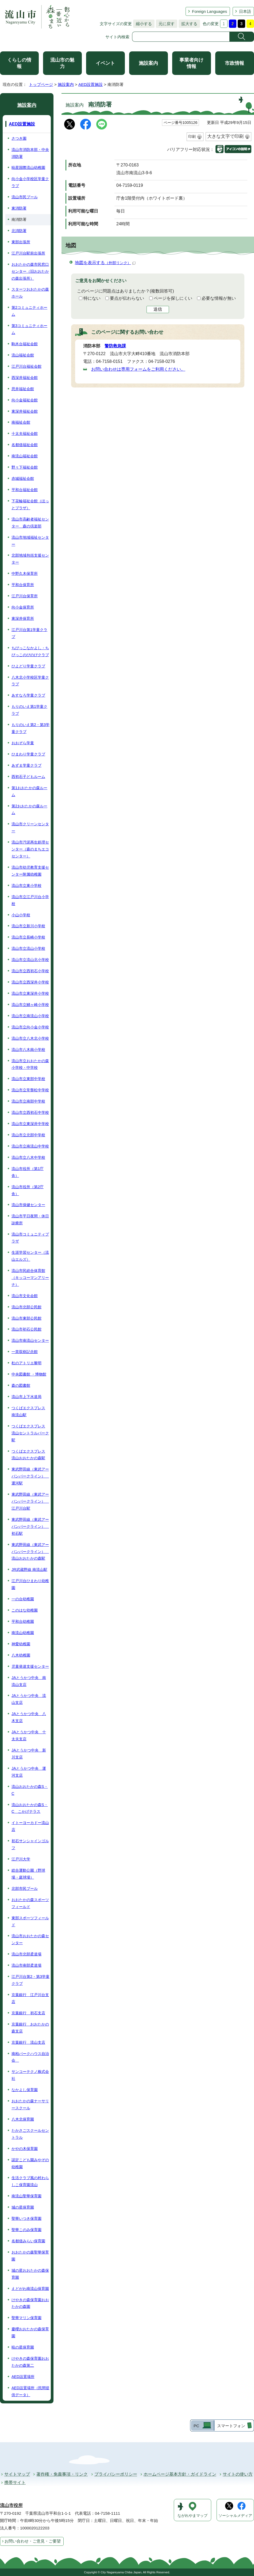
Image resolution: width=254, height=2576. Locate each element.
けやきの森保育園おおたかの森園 (30, 2303)
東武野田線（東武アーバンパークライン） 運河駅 (30, 1476)
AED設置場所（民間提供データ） (30, 2391)
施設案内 (148, 63)
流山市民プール (24, 197)
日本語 (245, 11)
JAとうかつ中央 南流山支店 (28, 1681)
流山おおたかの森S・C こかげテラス (29, 1808)
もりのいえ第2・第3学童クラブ (30, 728)
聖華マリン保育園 (26, 2318)
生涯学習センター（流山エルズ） (30, 1256)
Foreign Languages (209, 11)
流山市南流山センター (30, 1340)
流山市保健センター (28, 1205)
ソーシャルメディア (235, 2516)
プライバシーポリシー (115, 2474)
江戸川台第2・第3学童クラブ (30, 1980)
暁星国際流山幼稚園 (28, 167)
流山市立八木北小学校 (30, 1038)
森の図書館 (20, 1385)
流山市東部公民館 (26, 1318)
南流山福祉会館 (24, 456)
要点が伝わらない (127, 298)
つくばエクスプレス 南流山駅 (28, 1411)
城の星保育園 (22, 2207)
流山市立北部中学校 (28, 1135)
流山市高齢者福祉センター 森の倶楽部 (30, 522)
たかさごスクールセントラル (30, 2134)
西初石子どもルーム (28, 776)
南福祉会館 (20, 422)
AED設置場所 (22, 2376)
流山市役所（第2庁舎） (27, 1190)
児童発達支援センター (30, 1666)
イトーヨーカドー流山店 (30, 1826)
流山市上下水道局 (26, 1397)
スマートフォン (231, 2425)
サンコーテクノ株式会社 (30, 2075)
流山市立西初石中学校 (30, 1112)
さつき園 (18, 138)
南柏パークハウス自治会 (30, 2057)
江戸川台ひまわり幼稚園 (30, 1584)
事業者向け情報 (191, 63)
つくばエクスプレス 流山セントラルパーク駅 (30, 1433)
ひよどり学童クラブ (28, 666)
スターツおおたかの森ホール (30, 292)
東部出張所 (20, 242)
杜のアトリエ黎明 (26, 1363)
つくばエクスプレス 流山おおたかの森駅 (28, 1454)
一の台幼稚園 (22, 1599)
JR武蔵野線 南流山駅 (29, 1569)
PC (196, 2425)
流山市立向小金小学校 (30, 1027)
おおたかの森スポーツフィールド (30, 1903)
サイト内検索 (117, 37)
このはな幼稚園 (24, 1610)
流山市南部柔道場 (26, 1965)
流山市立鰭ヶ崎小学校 (30, 1004)
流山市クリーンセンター (30, 827)
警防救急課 (115, 346)
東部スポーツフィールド (30, 1921)
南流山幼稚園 (22, 1633)
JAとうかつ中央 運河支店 (28, 1771)
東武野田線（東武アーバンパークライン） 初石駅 (30, 1526)
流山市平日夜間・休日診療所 (30, 1219)
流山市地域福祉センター (30, 540)
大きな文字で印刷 (225, 136)
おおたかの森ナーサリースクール (30, 2104)
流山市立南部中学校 (28, 1101)
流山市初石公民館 (26, 1329)
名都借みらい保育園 (28, 2241)
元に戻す (165, 23)
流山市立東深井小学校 (30, 993)
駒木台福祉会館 (24, 344)
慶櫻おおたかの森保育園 (30, 2332)
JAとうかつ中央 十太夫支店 (28, 1735)
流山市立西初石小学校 (30, 971)
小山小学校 (20, 915)
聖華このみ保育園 (26, 2230)
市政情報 (234, 63)
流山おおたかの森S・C (29, 1790)
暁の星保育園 (22, 2347)
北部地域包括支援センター (30, 558)
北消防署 (18, 231)
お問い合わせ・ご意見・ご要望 (33, 2541)
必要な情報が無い (219, 298)
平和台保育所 (22, 585)
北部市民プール (24, 1888)
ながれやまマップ (192, 2516)
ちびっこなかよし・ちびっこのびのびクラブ (30, 651)
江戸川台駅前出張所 (28, 253)
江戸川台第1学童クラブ (29, 633)
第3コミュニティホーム (29, 329)
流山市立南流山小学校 (30, 1016)
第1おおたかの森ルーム (29, 791)
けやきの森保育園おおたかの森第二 (30, 2362)
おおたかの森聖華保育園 (30, 2255)
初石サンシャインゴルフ (30, 1844)
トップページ (41, 84)
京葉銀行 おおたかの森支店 (30, 2027)
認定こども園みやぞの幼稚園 (30, 2163)
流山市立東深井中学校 (30, 1124)
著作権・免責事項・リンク (62, 2474)
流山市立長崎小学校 (28, 937)
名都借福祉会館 (24, 445)
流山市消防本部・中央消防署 (30, 153)
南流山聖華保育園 (26, 2196)
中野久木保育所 (24, 573)
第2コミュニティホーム (29, 311)
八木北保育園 (22, 2119)
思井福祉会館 (22, 389)
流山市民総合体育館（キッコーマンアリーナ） (30, 1277)
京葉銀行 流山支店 (28, 2042)
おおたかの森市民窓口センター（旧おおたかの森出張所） (30, 271)
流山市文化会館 (24, 1296)
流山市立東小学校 (26, 885)
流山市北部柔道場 (26, 1954)
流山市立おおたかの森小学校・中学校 (30, 1064)
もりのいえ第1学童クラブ (29, 710)
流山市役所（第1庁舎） (27, 1172)
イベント (105, 63)
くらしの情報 (19, 63)
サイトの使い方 (238, 2474)
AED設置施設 (90, 84)
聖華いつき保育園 (26, 2218)
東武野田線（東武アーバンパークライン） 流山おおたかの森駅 (30, 1551)
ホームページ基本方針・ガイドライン (180, 2474)
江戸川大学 (20, 1859)
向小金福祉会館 (24, 400)
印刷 (192, 136)
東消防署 (18, 208)
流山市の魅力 (62, 63)
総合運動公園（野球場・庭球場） (28, 1873)
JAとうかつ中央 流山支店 (28, 1699)
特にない (92, 298)
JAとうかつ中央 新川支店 (28, 1753)
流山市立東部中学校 (28, 1079)
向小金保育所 (22, 607)
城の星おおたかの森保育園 (30, 2273)
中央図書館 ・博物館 (28, 1374)
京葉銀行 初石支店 (28, 2013)
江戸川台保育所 (24, 596)
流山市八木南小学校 (28, 1049)
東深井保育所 (22, 618)
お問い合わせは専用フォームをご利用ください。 (138, 369)
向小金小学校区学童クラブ (30, 182)
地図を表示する (105, 262)
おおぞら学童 (22, 743)
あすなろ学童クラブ (28, 695)
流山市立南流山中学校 (30, 1146)
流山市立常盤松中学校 (30, 1090)
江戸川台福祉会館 (26, 366)
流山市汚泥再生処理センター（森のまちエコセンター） (30, 849)
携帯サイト (15, 2482)
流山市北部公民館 (26, 1307)
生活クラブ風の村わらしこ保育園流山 (30, 2181)
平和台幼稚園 (22, 1621)
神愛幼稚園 (20, 1644)
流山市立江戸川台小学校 (30, 900)
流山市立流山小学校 (28, 948)
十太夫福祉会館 (24, 433)
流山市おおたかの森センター (30, 1939)
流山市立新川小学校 (28, 926)
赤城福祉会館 (22, 478)
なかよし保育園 (24, 2090)
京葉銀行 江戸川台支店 (30, 1998)
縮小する (142, 23)
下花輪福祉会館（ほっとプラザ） (30, 504)
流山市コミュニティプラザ (30, 1237)
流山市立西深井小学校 (30, 982)
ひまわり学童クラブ (28, 754)
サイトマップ (17, 2474)
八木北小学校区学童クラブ (30, 680)
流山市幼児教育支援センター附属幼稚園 (30, 870)
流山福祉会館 (22, 355)
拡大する (188, 23)
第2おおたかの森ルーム (29, 809)
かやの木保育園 (24, 2148)
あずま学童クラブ (26, 765)
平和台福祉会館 (24, 490)
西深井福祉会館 (24, 377)
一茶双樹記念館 (24, 1352)
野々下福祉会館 (24, 467)
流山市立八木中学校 (28, 1157)
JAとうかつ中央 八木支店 (28, 1717)
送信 (157, 309)
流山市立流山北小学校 (30, 960)
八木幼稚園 (20, 1655)
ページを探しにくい (173, 298)
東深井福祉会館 (24, 411)
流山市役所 (11, 2505)
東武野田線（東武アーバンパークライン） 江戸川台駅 (30, 1501)
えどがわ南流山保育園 (30, 2288)
